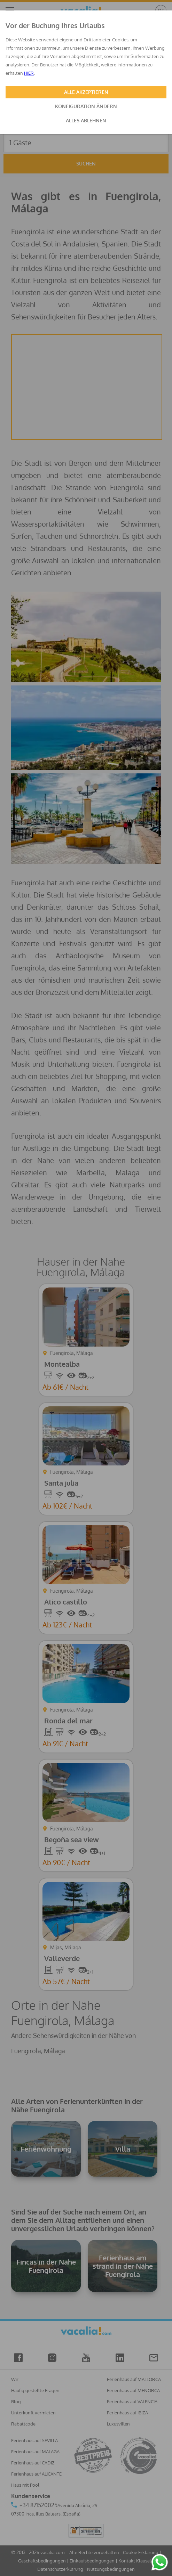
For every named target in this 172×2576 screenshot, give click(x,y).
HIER (29, 73)
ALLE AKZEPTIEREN (86, 92)
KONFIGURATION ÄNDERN (86, 106)
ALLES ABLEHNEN (86, 120)
